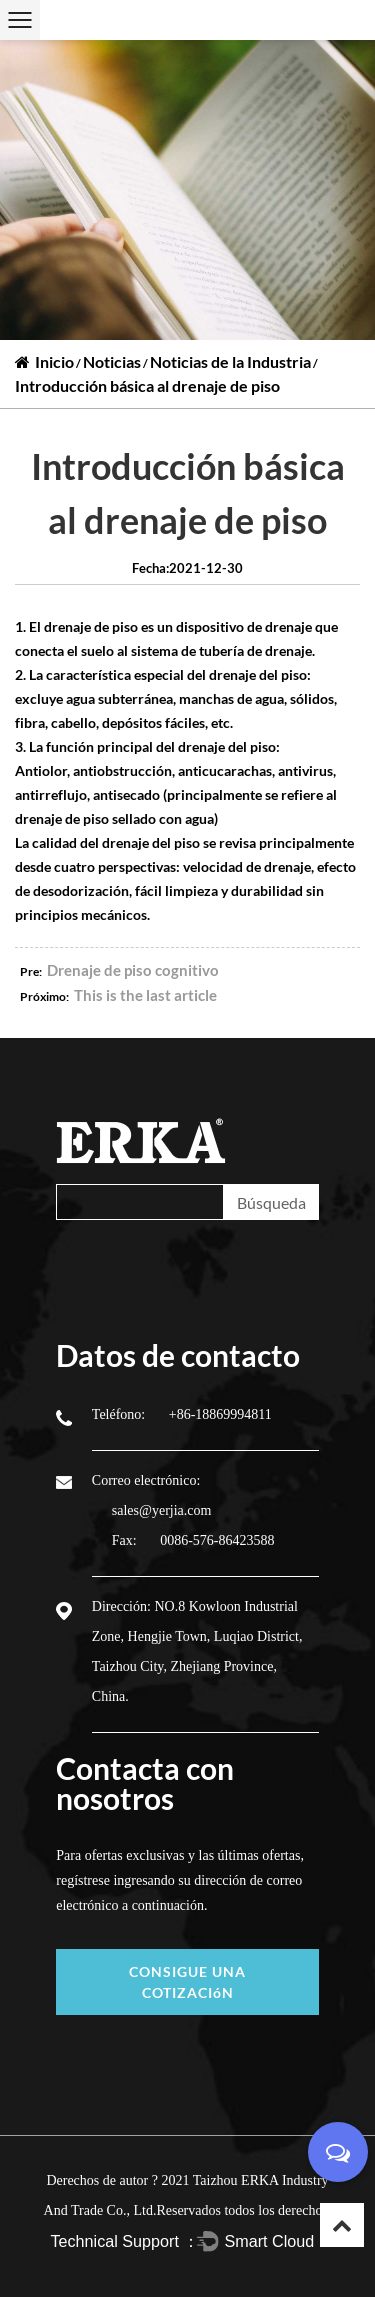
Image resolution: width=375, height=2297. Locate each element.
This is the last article (145, 995)
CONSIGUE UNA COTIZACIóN (187, 1982)
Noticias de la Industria (230, 361)
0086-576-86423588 (217, 1540)
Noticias (112, 361)
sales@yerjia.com (162, 1510)
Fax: (126, 1540)
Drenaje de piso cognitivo (133, 970)
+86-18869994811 (220, 1414)
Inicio (54, 361)
